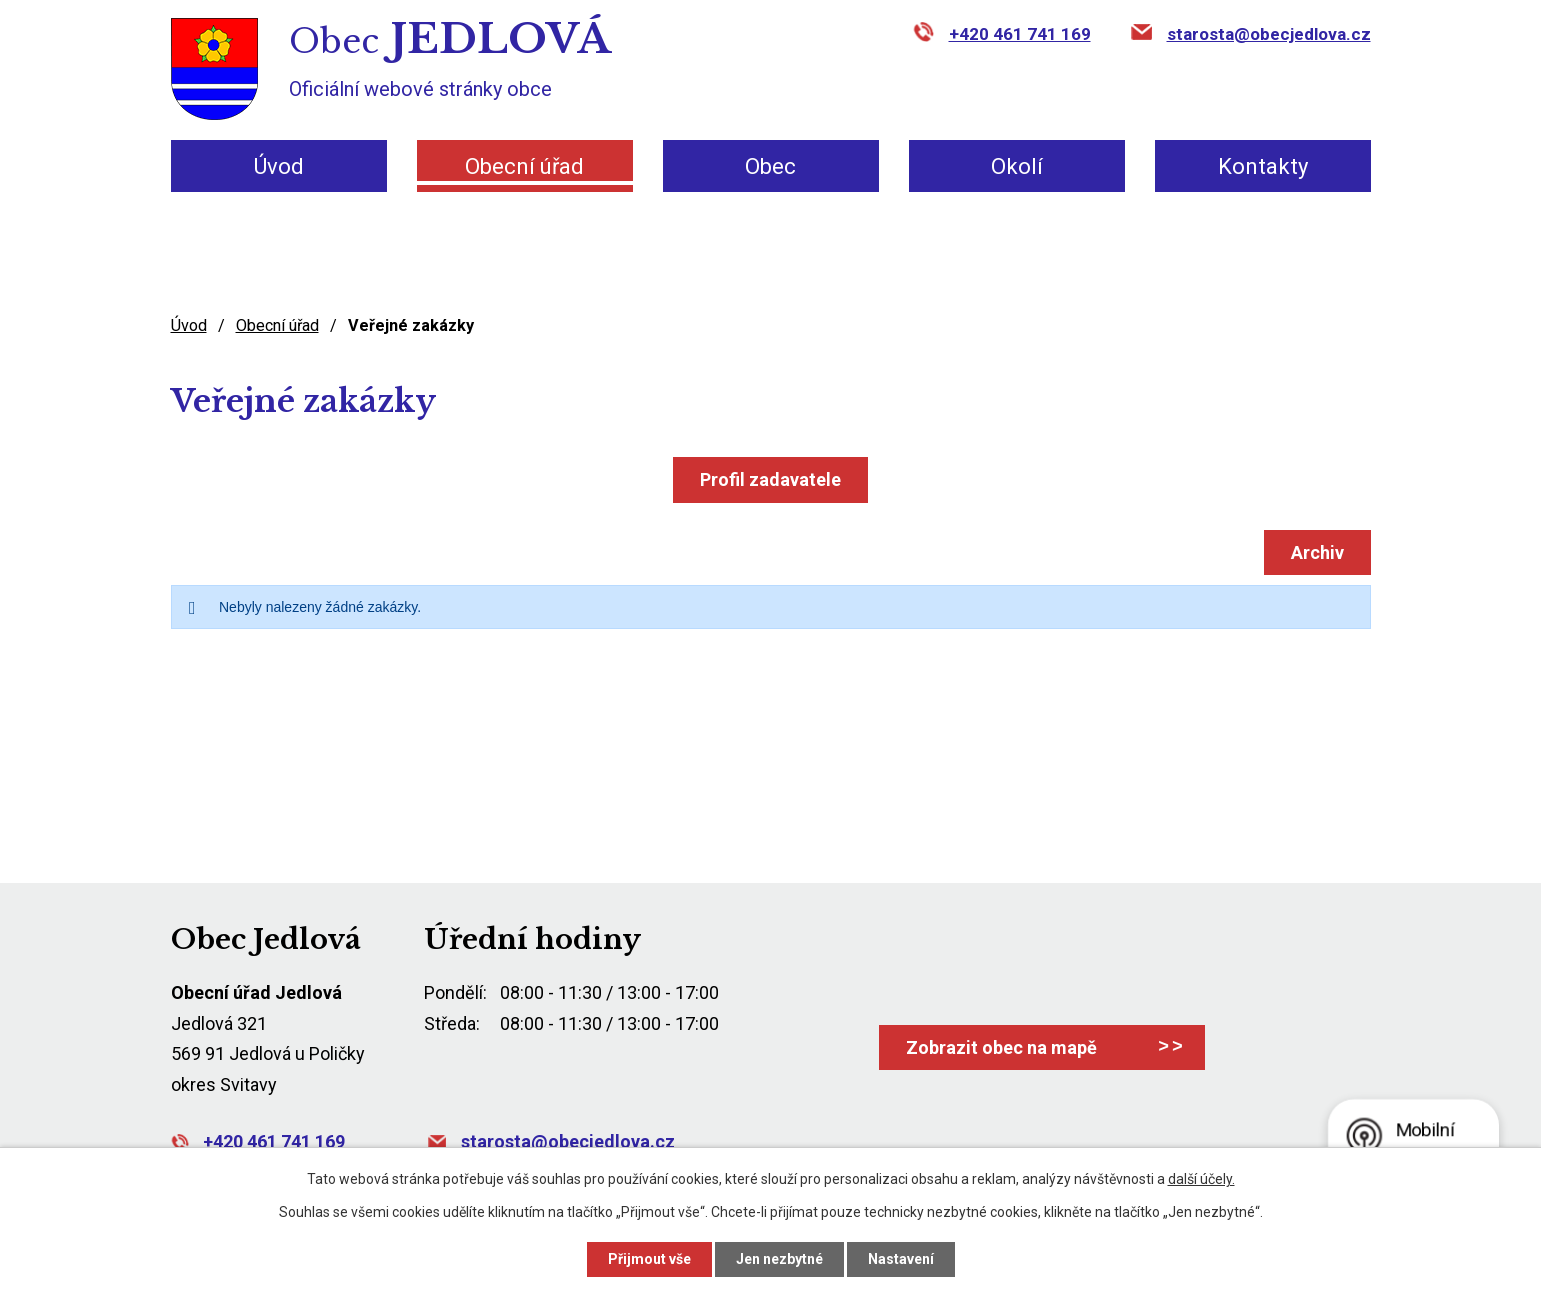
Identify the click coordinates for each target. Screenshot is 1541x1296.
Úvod (279, 166)
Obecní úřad (524, 166)
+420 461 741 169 (1020, 34)
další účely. (1201, 1179)
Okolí (1017, 166)
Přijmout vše (649, 1259)
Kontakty (1263, 166)
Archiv (1317, 552)
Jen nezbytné (779, 1259)
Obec (770, 166)
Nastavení (901, 1259)
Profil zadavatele (770, 479)
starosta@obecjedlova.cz (1269, 34)
